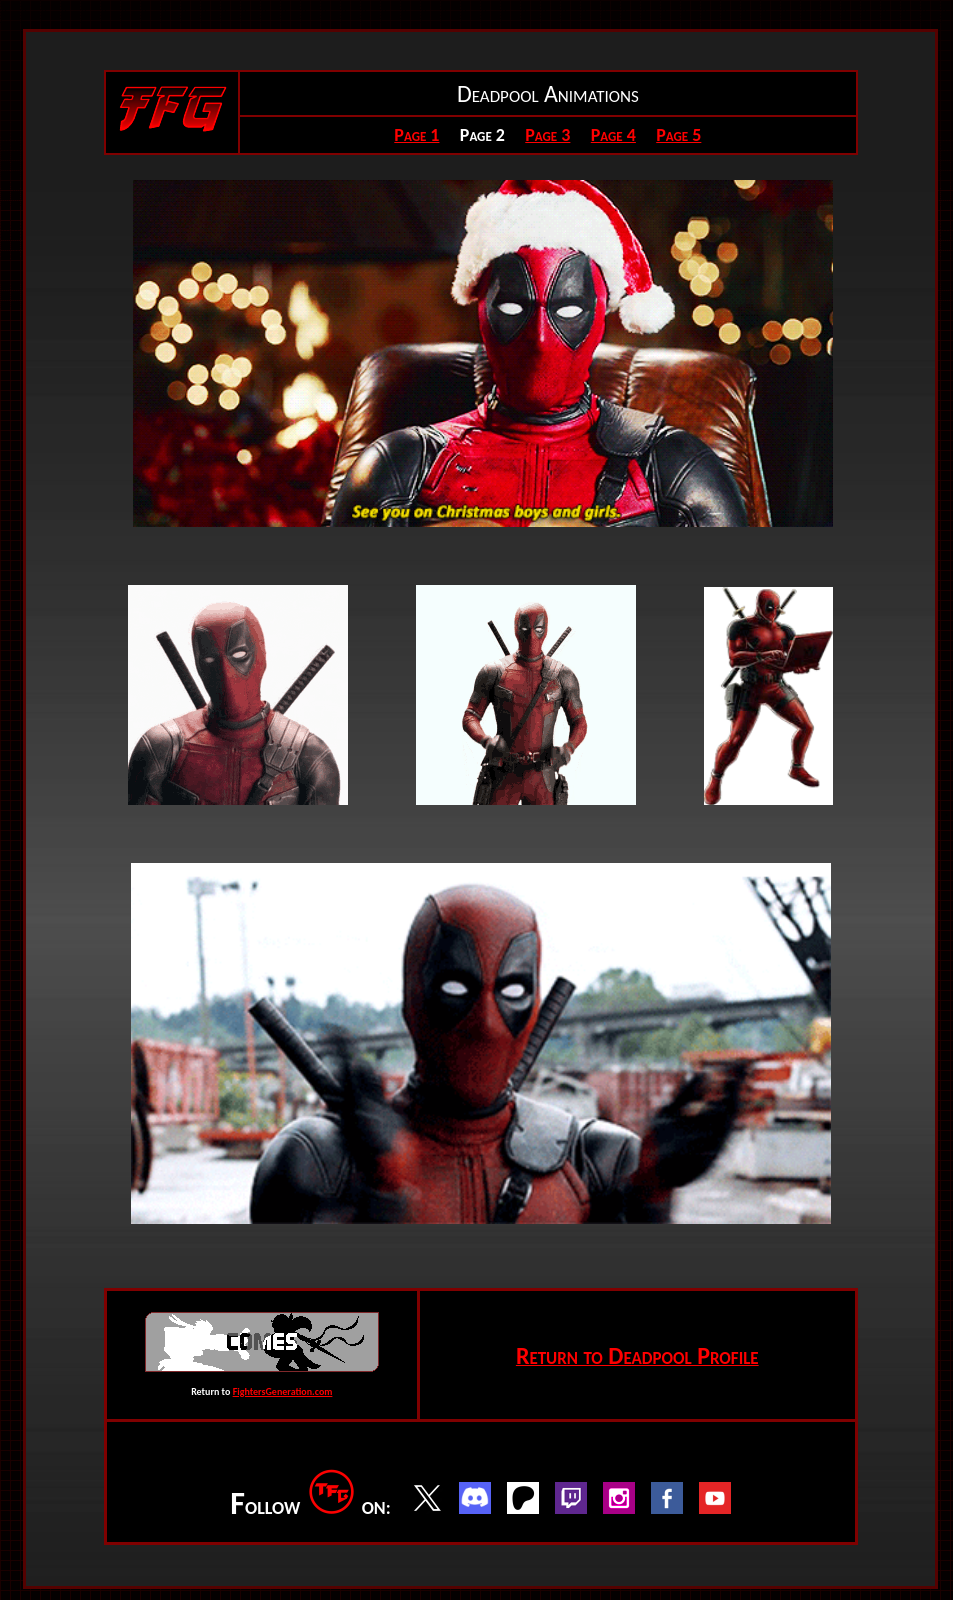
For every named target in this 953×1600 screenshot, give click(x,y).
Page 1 (416, 135)
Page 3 (547, 135)
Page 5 (678, 135)
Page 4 (613, 135)
